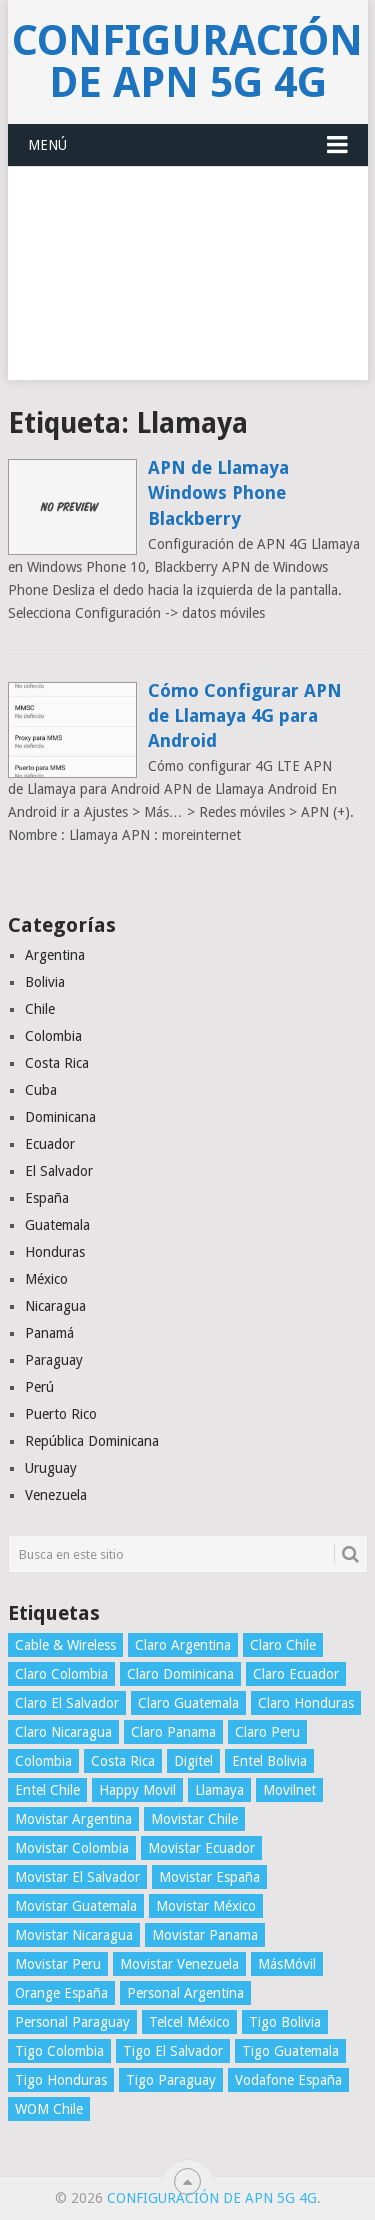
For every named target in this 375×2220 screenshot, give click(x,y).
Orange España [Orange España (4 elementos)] (61, 1993)
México (46, 1279)
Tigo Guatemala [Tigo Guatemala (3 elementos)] (290, 2051)
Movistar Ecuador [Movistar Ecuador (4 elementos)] (201, 1848)
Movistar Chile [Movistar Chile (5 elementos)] (194, 1819)
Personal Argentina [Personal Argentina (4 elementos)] (185, 1993)
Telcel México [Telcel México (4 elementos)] (189, 2022)
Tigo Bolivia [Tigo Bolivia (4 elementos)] (285, 2022)
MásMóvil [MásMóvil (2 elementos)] (287, 1964)
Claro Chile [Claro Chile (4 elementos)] (283, 1645)
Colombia (53, 1036)
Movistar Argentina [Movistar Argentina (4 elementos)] (73, 1819)
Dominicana (60, 1117)
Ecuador (50, 1144)
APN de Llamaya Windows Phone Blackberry (218, 492)
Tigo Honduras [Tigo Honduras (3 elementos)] (61, 2080)
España (47, 1198)
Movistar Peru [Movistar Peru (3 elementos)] (58, 1964)
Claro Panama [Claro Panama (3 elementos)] (173, 1732)
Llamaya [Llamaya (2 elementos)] (219, 1790)
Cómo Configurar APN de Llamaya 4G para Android (245, 715)
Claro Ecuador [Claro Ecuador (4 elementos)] (296, 1674)
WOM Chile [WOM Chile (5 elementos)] (49, 2109)
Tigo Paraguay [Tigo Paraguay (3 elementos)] (171, 2080)
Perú (39, 1387)
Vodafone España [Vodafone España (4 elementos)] (288, 2080)
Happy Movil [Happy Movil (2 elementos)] (137, 1790)
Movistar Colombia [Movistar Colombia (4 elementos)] (72, 1848)
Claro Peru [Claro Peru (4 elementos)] (267, 1732)
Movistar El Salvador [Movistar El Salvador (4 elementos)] (77, 1877)
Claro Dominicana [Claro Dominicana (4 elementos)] (180, 1674)
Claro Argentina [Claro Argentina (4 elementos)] (183, 1645)
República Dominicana (92, 1441)
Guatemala (57, 1225)
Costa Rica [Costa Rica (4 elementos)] (123, 1761)
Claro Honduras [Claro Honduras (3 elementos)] (306, 1703)
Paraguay (54, 1360)
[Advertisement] (187, 285)
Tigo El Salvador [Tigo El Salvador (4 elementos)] (173, 2051)
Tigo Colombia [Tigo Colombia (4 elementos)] (59, 2051)
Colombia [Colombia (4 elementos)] (43, 1761)
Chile (40, 1009)
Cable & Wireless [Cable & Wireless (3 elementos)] (65, 1645)
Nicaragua (55, 1306)
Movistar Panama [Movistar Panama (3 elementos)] (205, 1935)
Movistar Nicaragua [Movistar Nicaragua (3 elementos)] (74, 1935)
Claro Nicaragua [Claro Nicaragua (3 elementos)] (63, 1732)
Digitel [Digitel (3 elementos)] (193, 1761)
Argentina (55, 955)
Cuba (41, 1090)
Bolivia (45, 982)
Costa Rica (57, 1063)
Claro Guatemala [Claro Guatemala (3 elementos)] (188, 1703)
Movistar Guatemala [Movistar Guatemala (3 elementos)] (76, 1906)
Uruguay (51, 1468)
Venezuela (56, 1495)
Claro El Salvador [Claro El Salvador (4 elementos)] (67, 1703)
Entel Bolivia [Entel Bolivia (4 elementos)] (269, 1761)
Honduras (55, 1252)
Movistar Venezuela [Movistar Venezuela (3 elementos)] (179, 1964)
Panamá (49, 1333)
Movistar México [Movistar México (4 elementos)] (206, 1906)
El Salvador (59, 1171)
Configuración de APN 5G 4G (187, 61)
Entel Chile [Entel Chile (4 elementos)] (47, 1790)
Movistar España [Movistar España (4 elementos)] (209, 1877)
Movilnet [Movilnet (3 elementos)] (289, 1790)
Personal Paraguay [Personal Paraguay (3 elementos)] (72, 2022)
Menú (47, 145)
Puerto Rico (61, 1414)
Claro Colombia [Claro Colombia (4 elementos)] (61, 1674)
